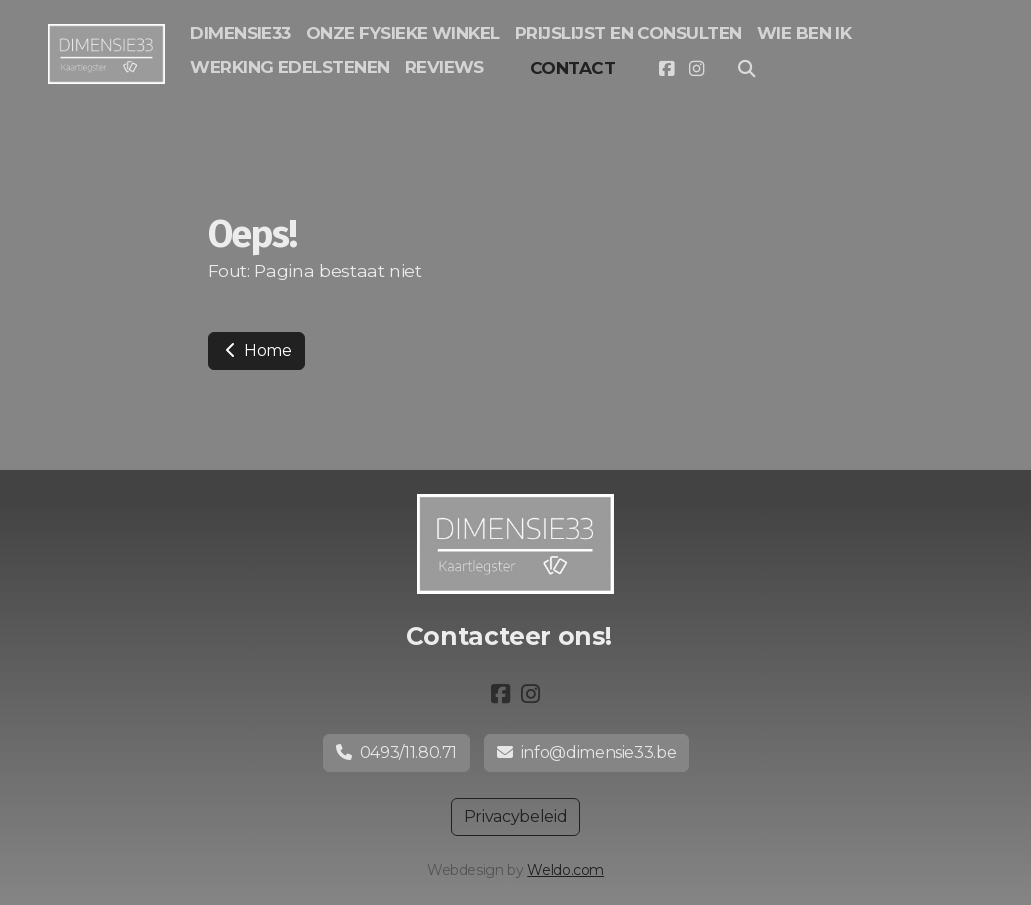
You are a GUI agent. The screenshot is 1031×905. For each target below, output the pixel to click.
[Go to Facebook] (666, 69)
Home (256, 350)
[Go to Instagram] (696, 69)
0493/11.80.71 (396, 752)
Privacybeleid (515, 816)
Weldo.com (565, 870)
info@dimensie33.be (586, 752)
